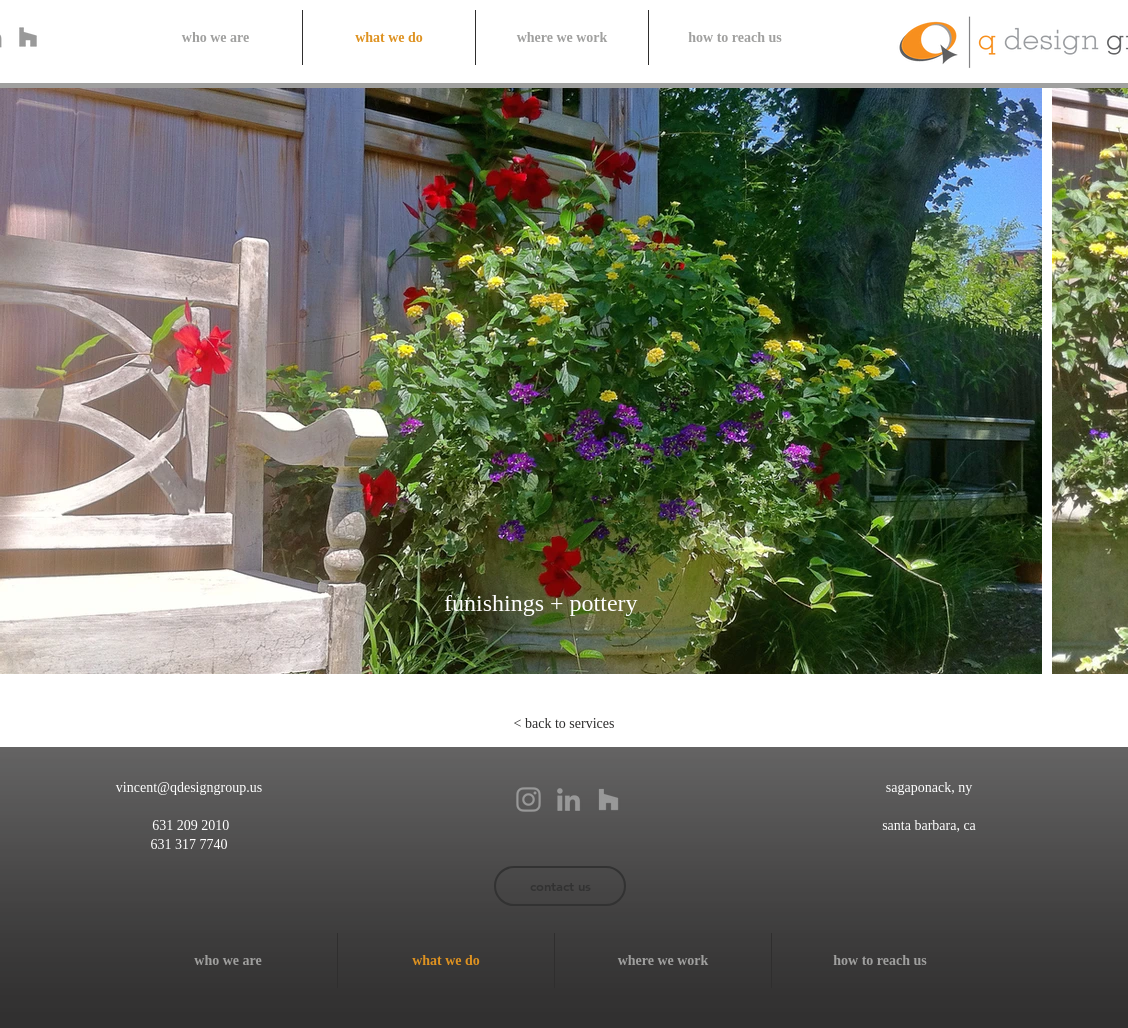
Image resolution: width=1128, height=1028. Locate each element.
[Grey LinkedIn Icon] (568, 799)
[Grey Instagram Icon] (528, 799)
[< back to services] (564, 724)
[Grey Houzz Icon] (28, 37)
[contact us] (560, 886)
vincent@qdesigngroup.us (189, 787)
